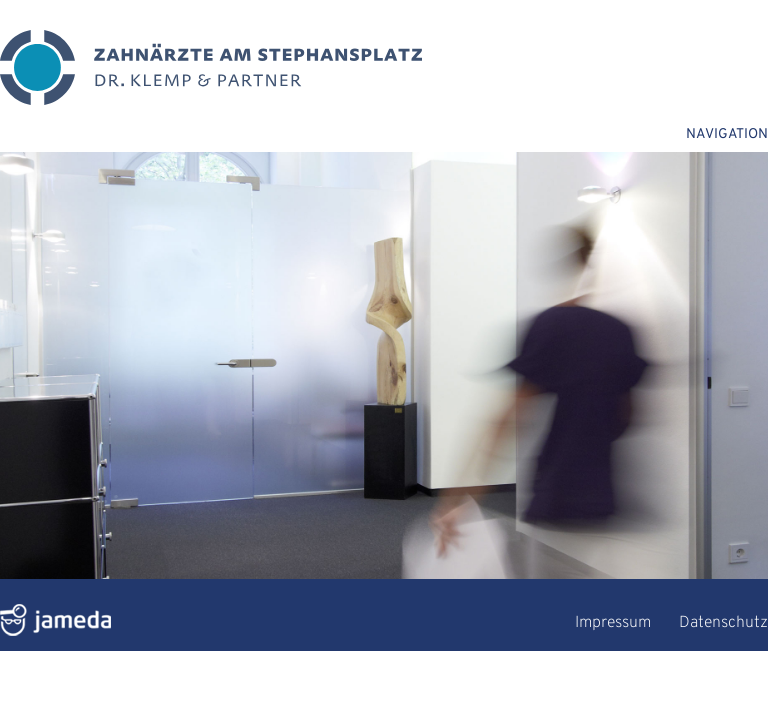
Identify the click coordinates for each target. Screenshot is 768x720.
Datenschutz (723, 623)
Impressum (613, 623)
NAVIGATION (727, 134)
